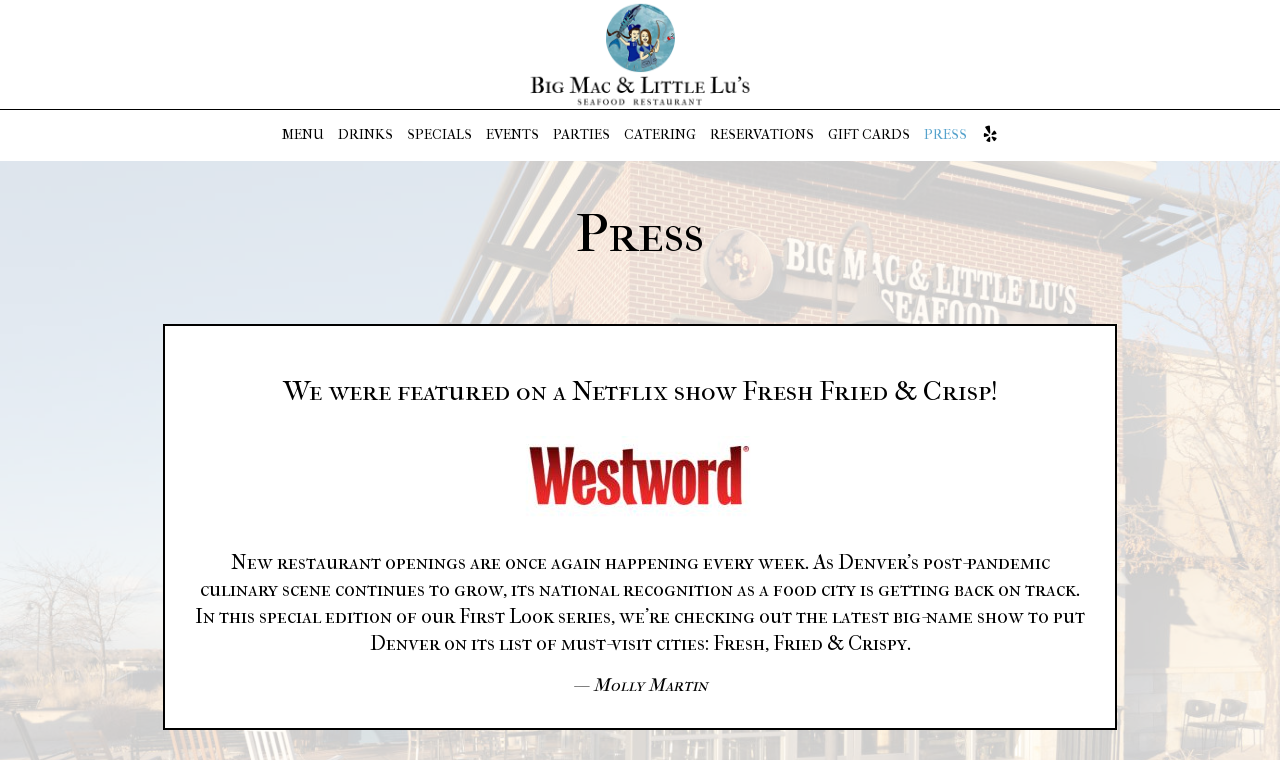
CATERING (660, 134)
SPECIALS (439, 134)
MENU (303, 134)
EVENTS (512, 134)
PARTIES (581, 134)
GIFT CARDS (869, 134)
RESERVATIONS (762, 134)
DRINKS (365, 134)
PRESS (945, 134)
